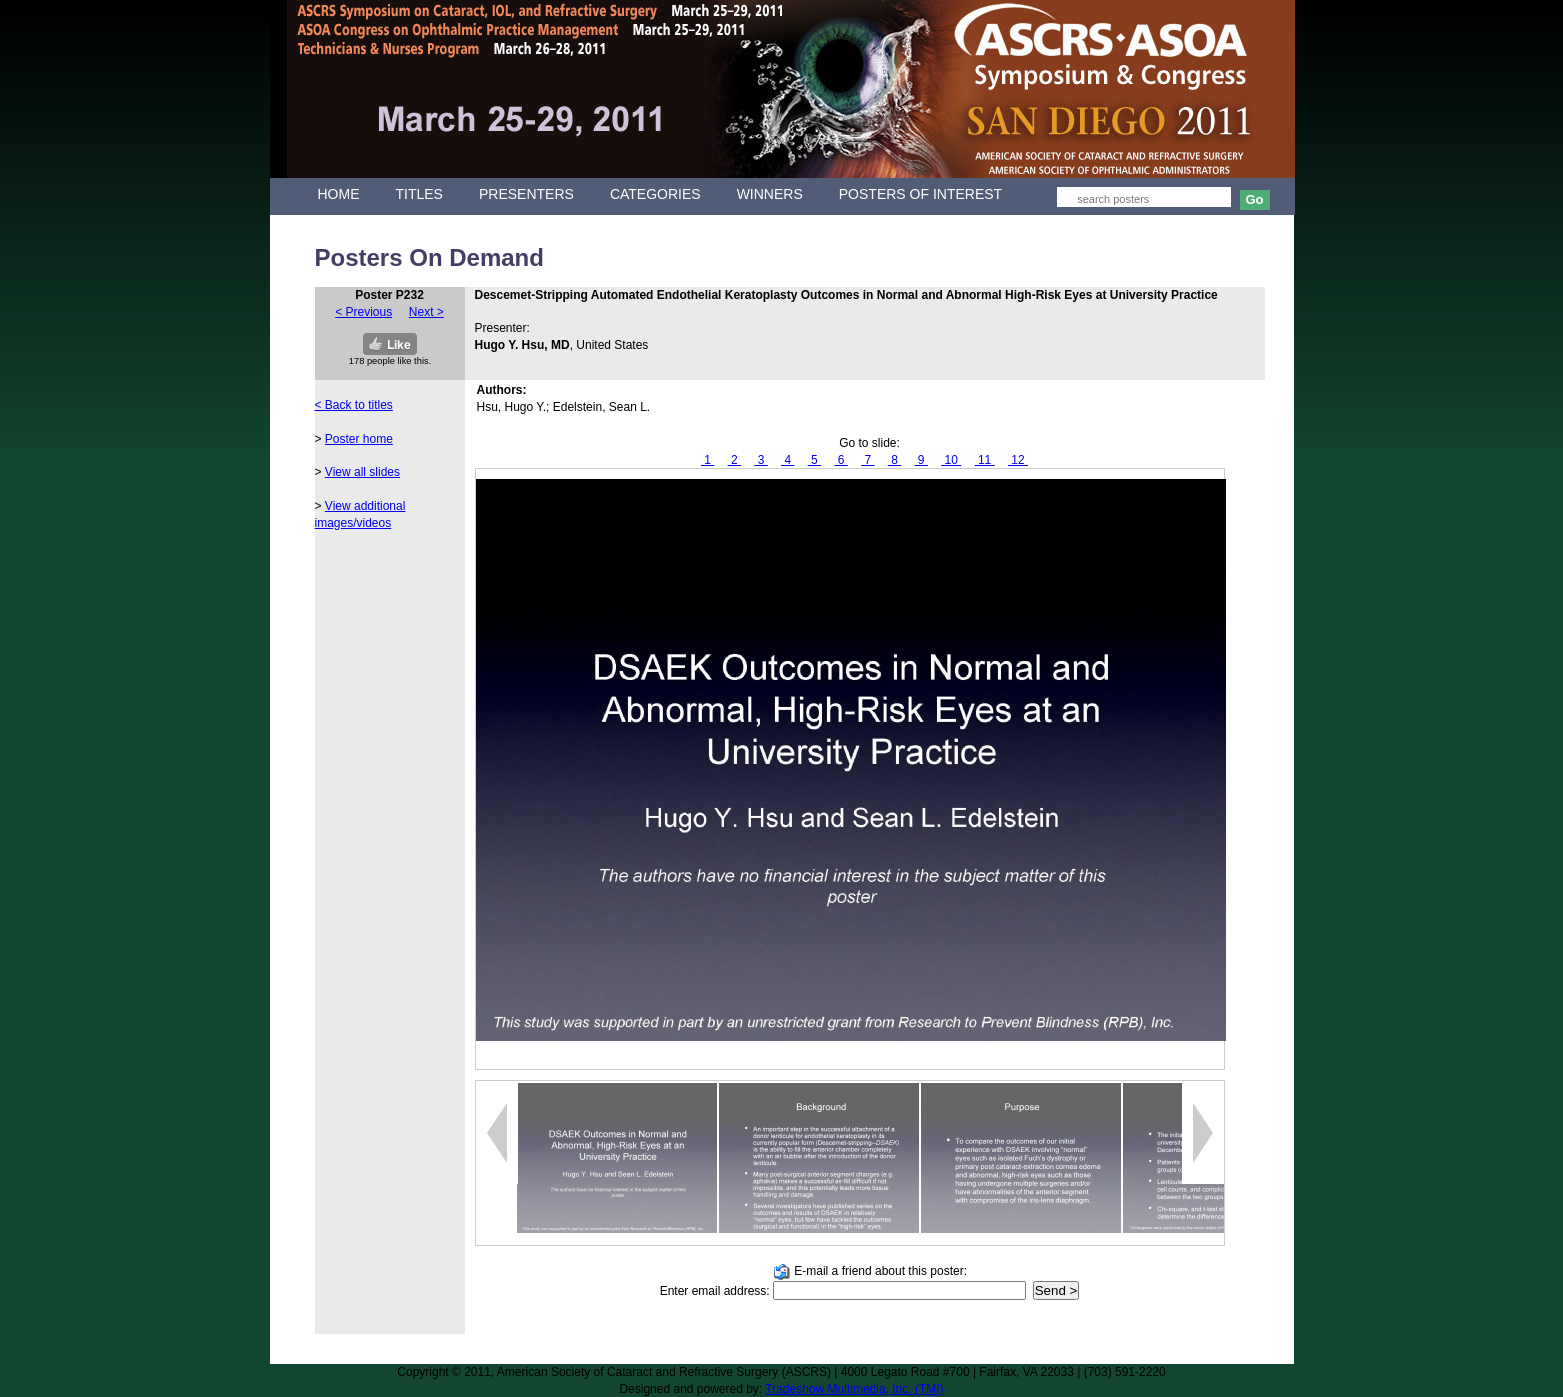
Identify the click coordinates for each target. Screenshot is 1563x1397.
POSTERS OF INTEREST (920, 194)
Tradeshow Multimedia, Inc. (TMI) (854, 1389)
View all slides (362, 472)
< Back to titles (354, 405)
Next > (426, 312)
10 (951, 460)
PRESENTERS (526, 194)
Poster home (359, 439)
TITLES (419, 194)
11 (985, 460)
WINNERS (770, 194)
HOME (339, 194)
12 (1018, 460)
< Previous (363, 312)
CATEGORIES (655, 194)
